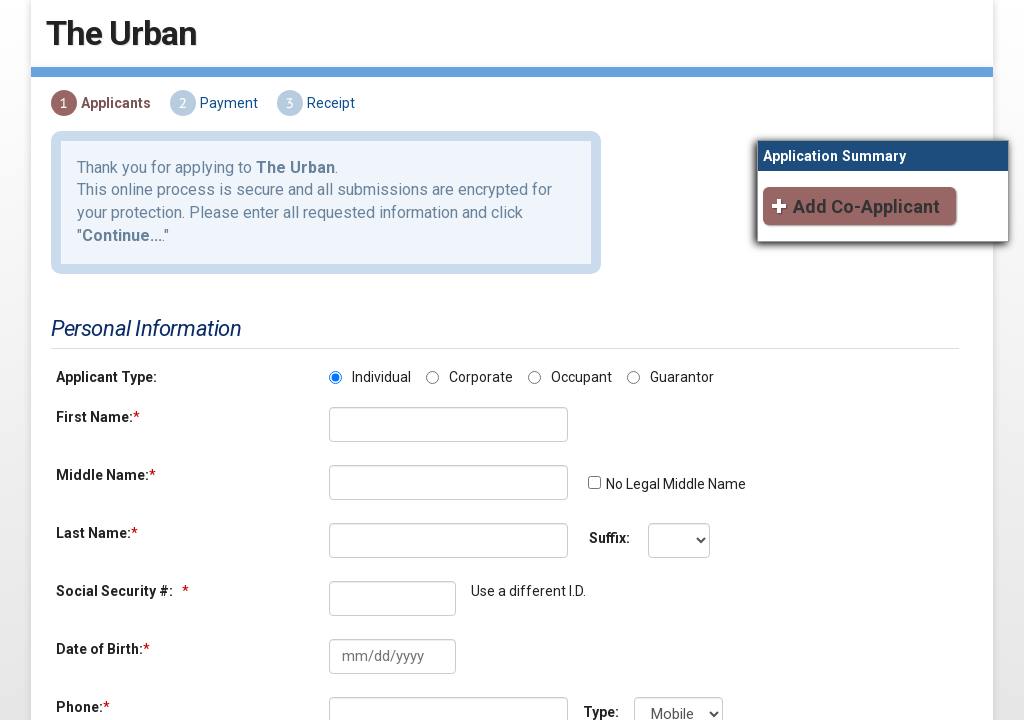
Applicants (112, 115)
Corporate (477, 359)
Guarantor (678, 359)
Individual (377, 359)
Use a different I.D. (524, 573)
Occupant (577, 359)
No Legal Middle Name (672, 466)
